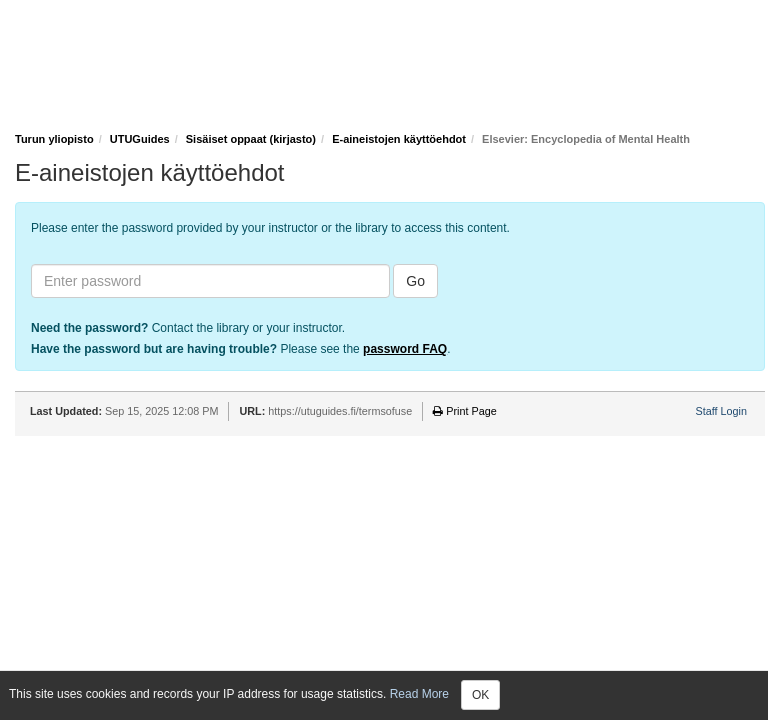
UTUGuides (140, 139)
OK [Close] (480, 695)
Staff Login (721, 411)
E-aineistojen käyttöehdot (399, 139)
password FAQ (405, 349)
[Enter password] (210, 281)
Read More (419, 694)
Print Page (464, 411)
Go (415, 281)
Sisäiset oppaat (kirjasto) (251, 139)
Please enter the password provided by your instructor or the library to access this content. (270, 228)
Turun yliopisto (54, 139)
